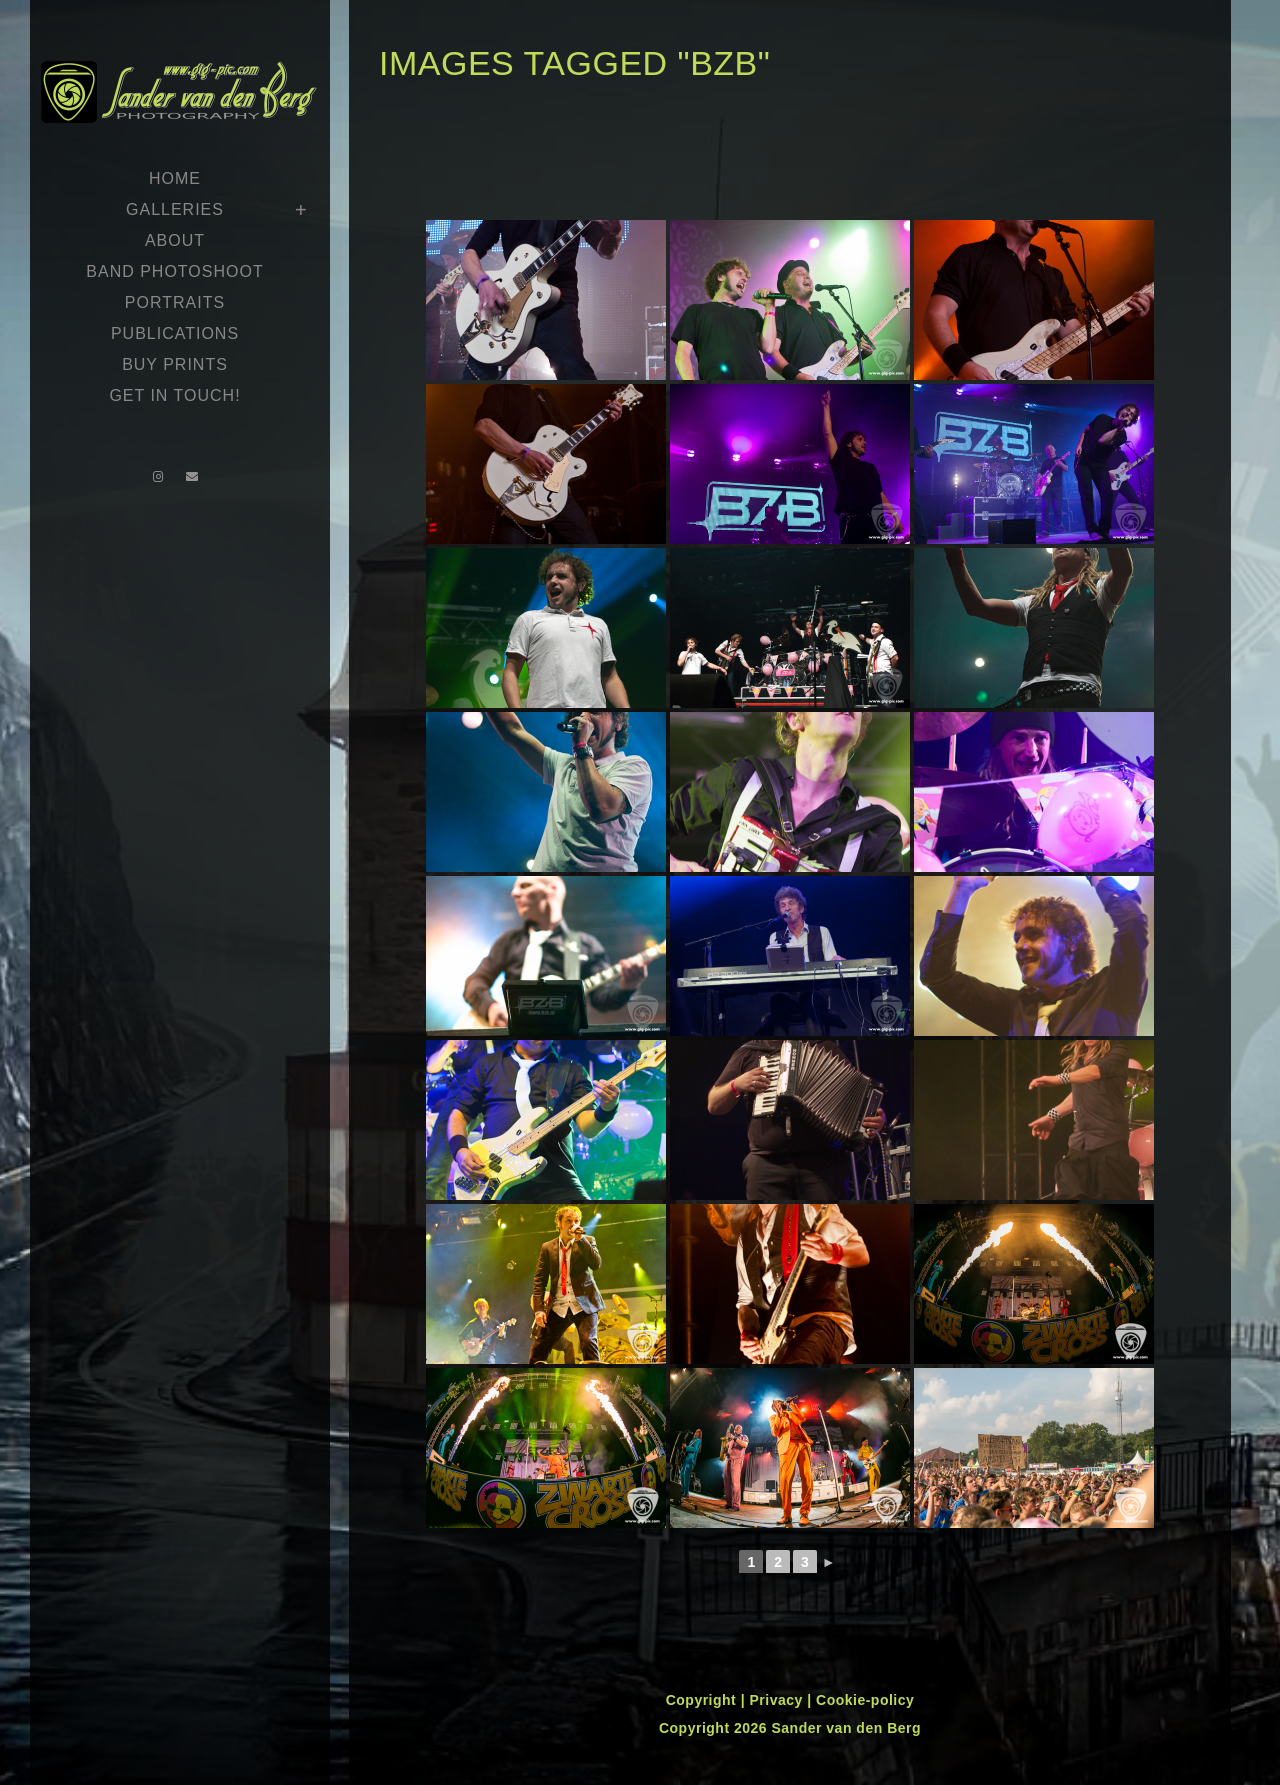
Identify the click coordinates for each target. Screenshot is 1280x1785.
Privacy (778, 1700)
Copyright (703, 1700)
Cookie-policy (865, 1700)
